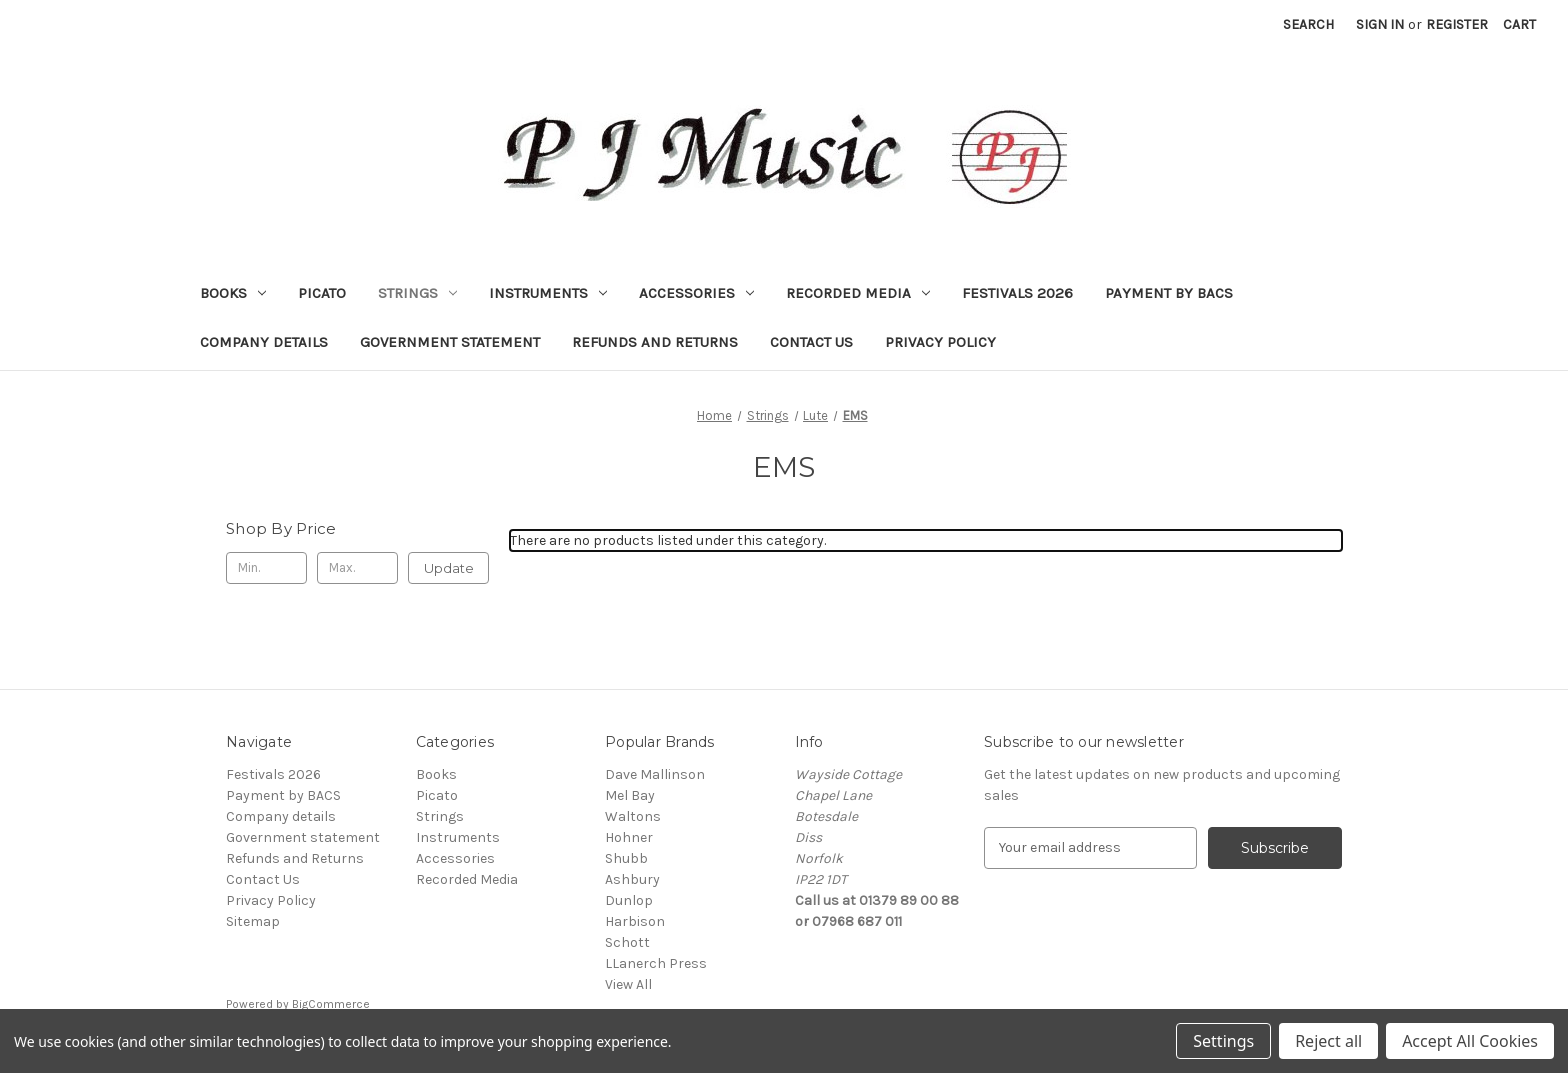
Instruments (548, 293)
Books (233, 293)
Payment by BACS (1169, 293)
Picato (322, 293)
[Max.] (357, 568)
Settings (1223, 1041)
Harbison (635, 921)
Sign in (1380, 24)
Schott (627, 942)
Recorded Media (858, 293)
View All (628, 984)
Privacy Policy (940, 342)
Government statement (450, 342)
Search (1308, 24)
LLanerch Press (656, 963)
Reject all (1328, 1041)
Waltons (633, 816)
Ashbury (632, 879)
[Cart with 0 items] (1519, 24)
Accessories (696, 293)
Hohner (629, 837)
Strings (417, 293)
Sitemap (253, 921)
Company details (264, 342)
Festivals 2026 (1017, 293)
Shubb (626, 858)
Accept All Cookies (1470, 1041)
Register (1457, 24)
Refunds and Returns (655, 342)
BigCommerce (331, 1004)
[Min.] (266, 568)
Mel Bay (630, 795)
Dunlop (629, 900)
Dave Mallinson (655, 774)
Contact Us (811, 342)
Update (449, 568)
